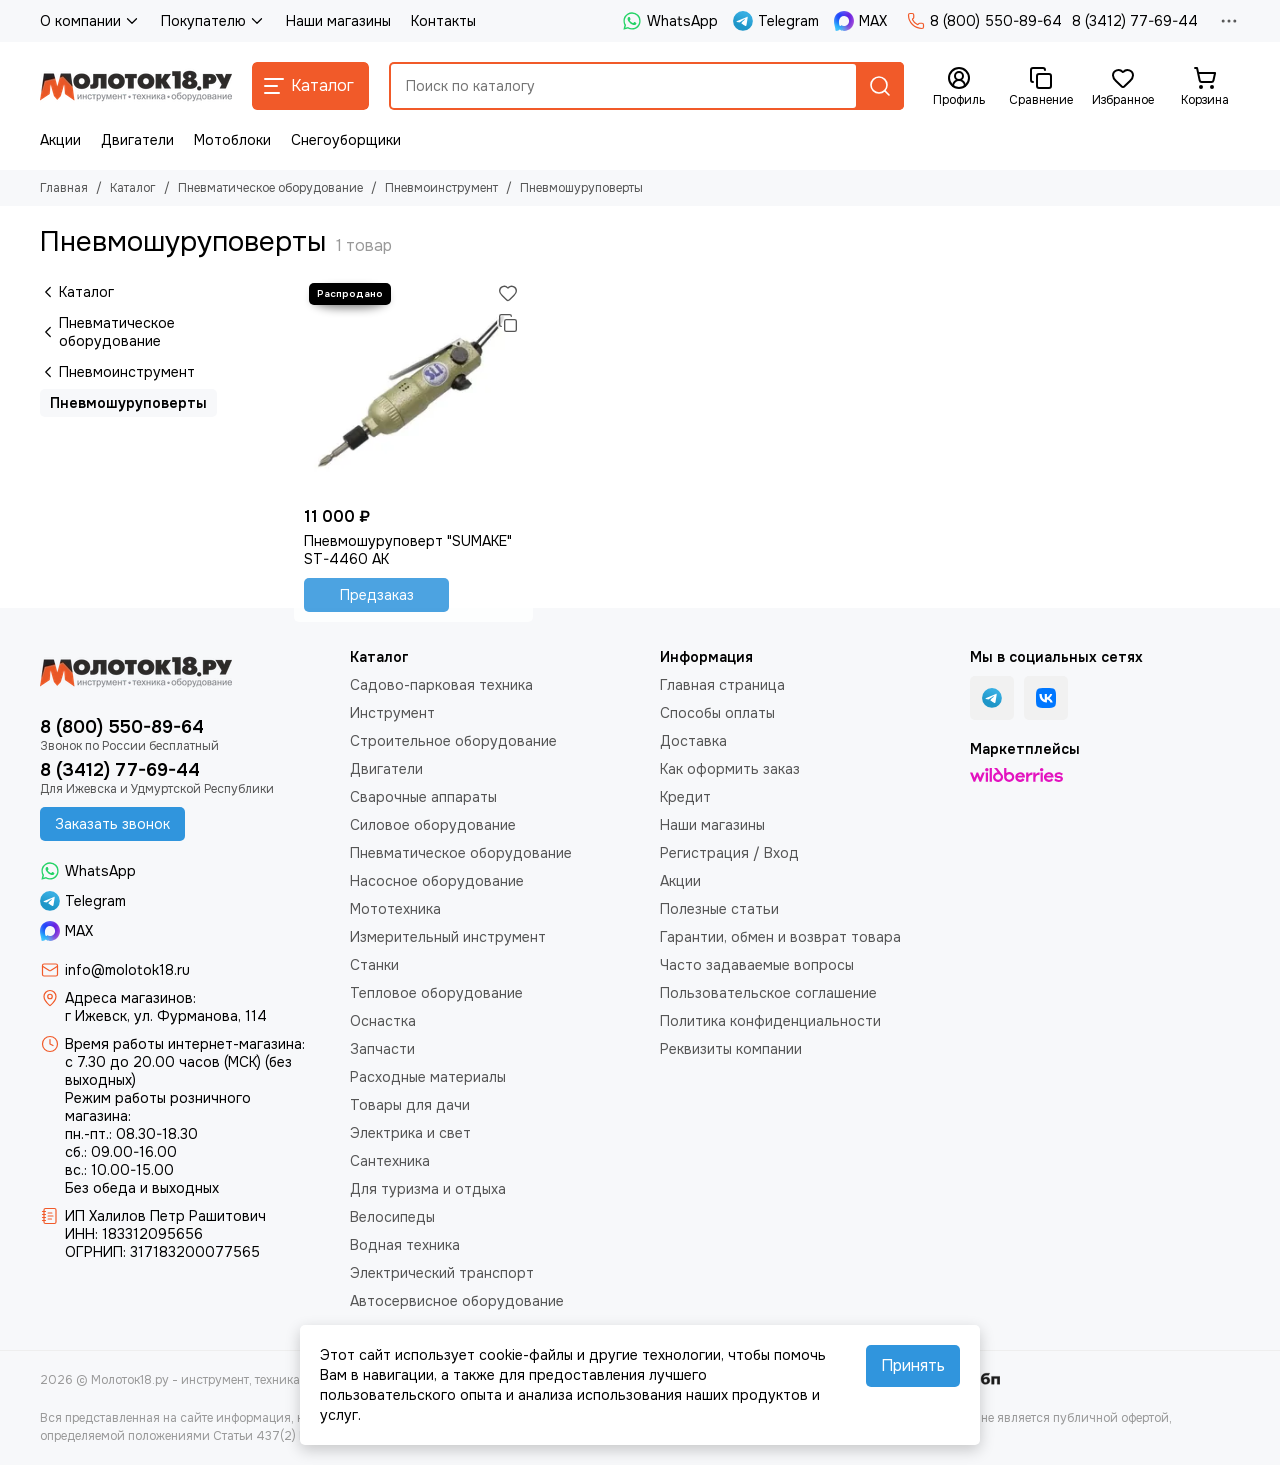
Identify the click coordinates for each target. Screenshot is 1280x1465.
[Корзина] (1205, 87)
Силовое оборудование (433, 825)
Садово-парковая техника (441, 685)
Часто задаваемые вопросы (757, 965)
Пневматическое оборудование (270, 188)
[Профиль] (959, 87)
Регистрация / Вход (729, 853)
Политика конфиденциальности (770, 1021)
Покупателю (213, 21)
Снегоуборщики (346, 140)
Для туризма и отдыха (428, 1189)
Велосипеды (392, 1217)
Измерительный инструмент (448, 937)
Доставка (693, 741)
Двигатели (137, 140)
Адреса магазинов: (130, 998)
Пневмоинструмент (441, 188)
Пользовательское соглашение (768, 993)
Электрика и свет (410, 1133)
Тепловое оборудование (436, 993)
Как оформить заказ (730, 769)
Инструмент (392, 713)
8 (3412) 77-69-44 (1135, 21)
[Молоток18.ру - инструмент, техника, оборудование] (136, 86)
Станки (374, 965)
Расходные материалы (428, 1077)
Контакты (443, 21)
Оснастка (383, 1021)
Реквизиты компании (731, 1049)
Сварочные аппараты (423, 797)
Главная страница (722, 685)
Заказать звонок (112, 824)
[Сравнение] (1041, 87)
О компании (90, 21)
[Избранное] (1123, 87)
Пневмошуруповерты (128, 403)
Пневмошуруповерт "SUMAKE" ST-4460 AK (408, 550)
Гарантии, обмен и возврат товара (780, 937)
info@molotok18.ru (127, 970)
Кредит (685, 797)
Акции (60, 140)
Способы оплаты (717, 713)
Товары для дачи (410, 1105)
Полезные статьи (719, 909)
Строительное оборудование (453, 741)
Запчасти (382, 1049)
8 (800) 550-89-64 (984, 21)
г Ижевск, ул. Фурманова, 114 (166, 1016)
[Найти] (880, 86)
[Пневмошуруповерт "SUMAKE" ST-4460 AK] (413, 387)
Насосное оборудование (437, 881)
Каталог (133, 188)
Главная (64, 188)
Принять (913, 1365)
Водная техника (405, 1245)
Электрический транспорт (442, 1273)
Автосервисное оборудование (457, 1301)
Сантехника (390, 1161)
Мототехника (395, 909)
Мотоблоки (232, 140)
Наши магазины (338, 21)
